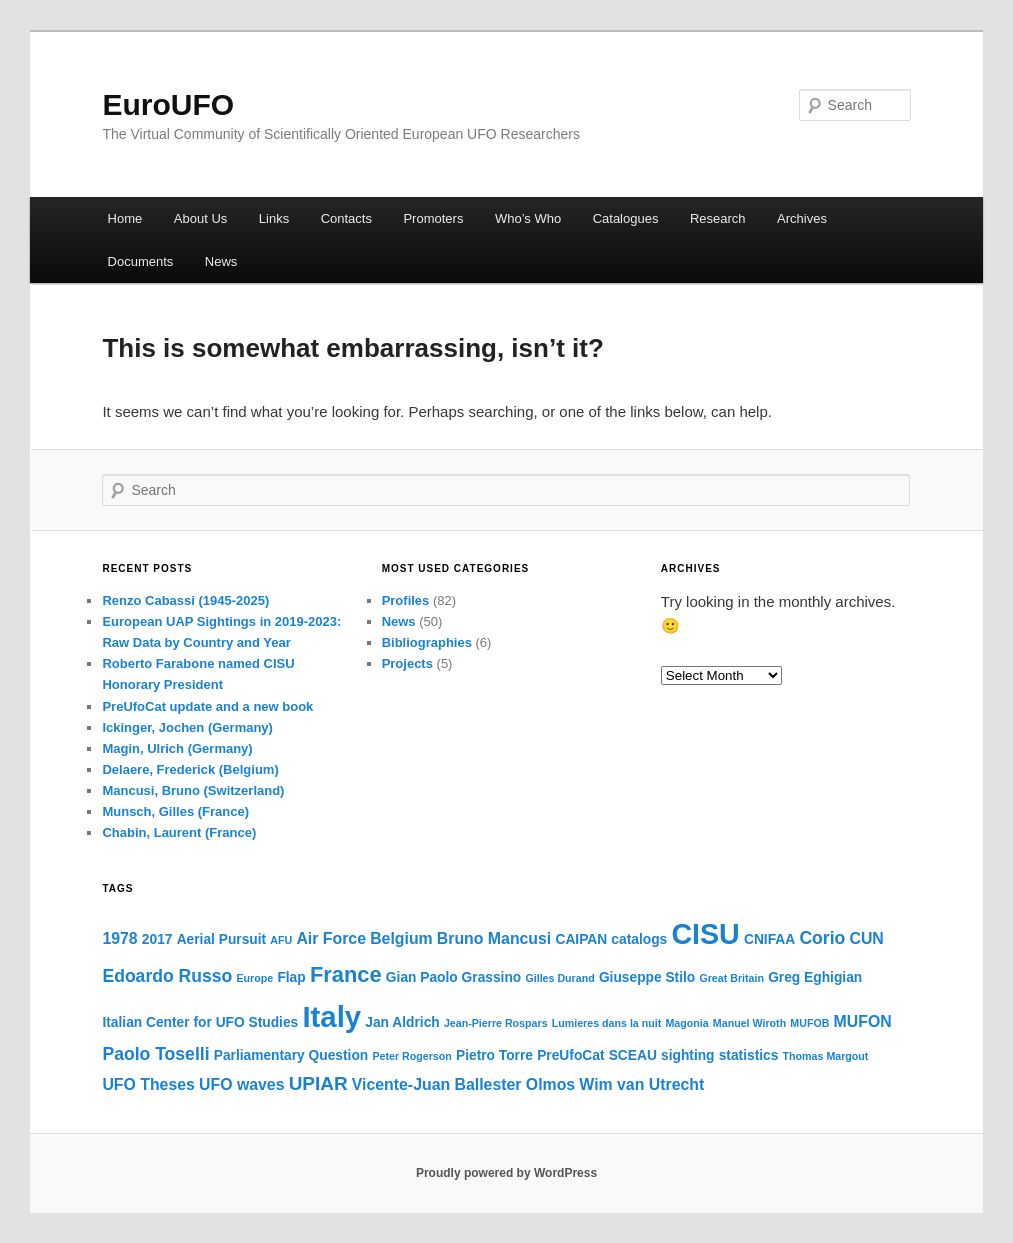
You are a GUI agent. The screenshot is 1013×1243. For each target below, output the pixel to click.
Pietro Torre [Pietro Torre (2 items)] (494, 1055)
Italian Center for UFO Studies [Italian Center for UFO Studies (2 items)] (200, 1022)
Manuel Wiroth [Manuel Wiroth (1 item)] (749, 1023)
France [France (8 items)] (346, 974)
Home (125, 218)
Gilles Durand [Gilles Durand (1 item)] (559, 978)
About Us (200, 218)
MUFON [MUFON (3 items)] (863, 1021)
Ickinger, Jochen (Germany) (187, 727)
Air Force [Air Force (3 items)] (331, 938)
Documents (141, 261)
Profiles (406, 600)
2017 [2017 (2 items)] (157, 939)
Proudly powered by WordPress (506, 1173)
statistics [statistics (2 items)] (749, 1055)
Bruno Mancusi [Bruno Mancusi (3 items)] (494, 938)
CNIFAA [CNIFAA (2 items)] (769, 939)
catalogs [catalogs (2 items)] (639, 939)
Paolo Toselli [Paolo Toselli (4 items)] (155, 1054)
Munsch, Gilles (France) (175, 811)
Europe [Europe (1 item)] (255, 978)
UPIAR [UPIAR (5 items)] (318, 1083)
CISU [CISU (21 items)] (705, 934)
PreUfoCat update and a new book (207, 706)
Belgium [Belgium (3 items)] (401, 938)
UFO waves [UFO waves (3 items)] (241, 1084)
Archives (802, 218)
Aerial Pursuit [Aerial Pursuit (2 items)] (222, 939)
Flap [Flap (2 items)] (291, 977)
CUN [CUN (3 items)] (866, 938)
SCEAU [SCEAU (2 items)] (633, 1055)
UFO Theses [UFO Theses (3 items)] (148, 1084)
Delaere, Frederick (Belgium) (190, 769)
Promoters (433, 218)
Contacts (346, 218)
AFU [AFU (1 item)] (281, 940)
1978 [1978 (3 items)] (119, 938)
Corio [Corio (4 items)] (822, 938)
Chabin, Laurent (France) (179, 832)
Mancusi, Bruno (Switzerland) (193, 790)
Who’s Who (528, 218)
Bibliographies (427, 642)
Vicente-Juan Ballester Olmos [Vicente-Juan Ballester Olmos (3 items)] (463, 1084)
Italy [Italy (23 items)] (331, 1016)
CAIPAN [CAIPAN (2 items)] (581, 939)
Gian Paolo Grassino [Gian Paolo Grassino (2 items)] (453, 977)
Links (274, 218)
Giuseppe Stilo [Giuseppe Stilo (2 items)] (647, 977)
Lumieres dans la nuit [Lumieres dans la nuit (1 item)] (607, 1023)
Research (718, 218)
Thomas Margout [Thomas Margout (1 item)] (826, 1056)
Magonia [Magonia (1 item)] (686, 1023)
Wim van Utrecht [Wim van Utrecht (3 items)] (641, 1084)
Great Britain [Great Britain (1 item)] (731, 978)
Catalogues (626, 218)
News (221, 261)
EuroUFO (168, 104)
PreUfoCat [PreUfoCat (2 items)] (570, 1055)
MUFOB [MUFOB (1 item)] (809, 1023)
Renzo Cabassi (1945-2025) (185, 600)
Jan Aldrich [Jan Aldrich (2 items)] (402, 1022)
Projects (407, 663)
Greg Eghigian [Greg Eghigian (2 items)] (815, 977)
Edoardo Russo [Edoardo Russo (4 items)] (167, 976)
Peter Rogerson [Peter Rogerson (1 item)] (411, 1056)
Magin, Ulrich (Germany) (177, 748)
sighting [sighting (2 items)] (688, 1055)
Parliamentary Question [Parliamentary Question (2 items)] (291, 1055)
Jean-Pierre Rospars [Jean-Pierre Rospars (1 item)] (496, 1023)
